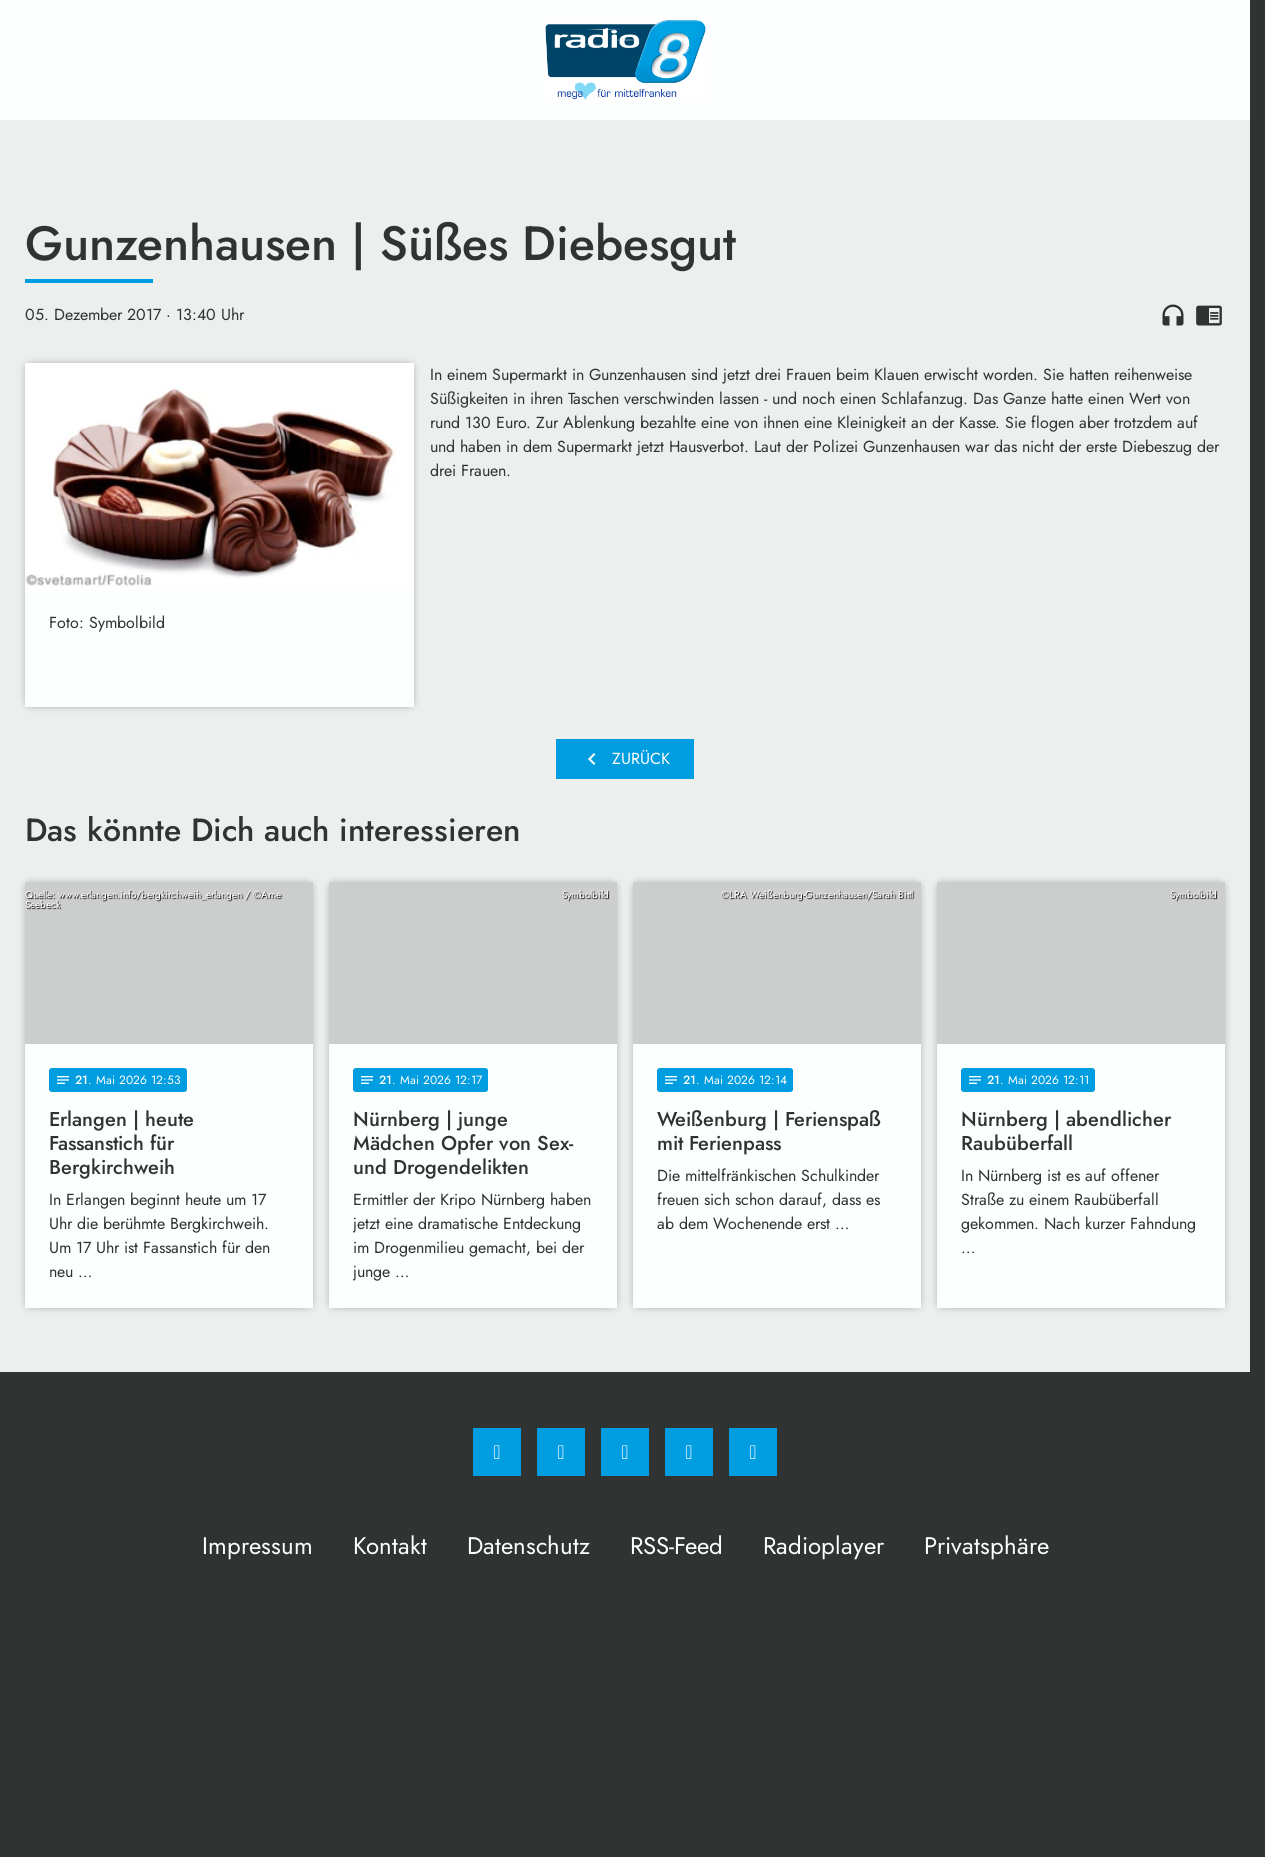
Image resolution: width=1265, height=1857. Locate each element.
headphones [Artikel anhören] (1173, 315)
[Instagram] (561, 1452)
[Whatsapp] (625, 1452)
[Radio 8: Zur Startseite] (625, 60)
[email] (753, 1452)
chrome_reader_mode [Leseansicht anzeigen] (1209, 315)
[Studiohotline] (689, 1452)
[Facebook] (497, 1452)
